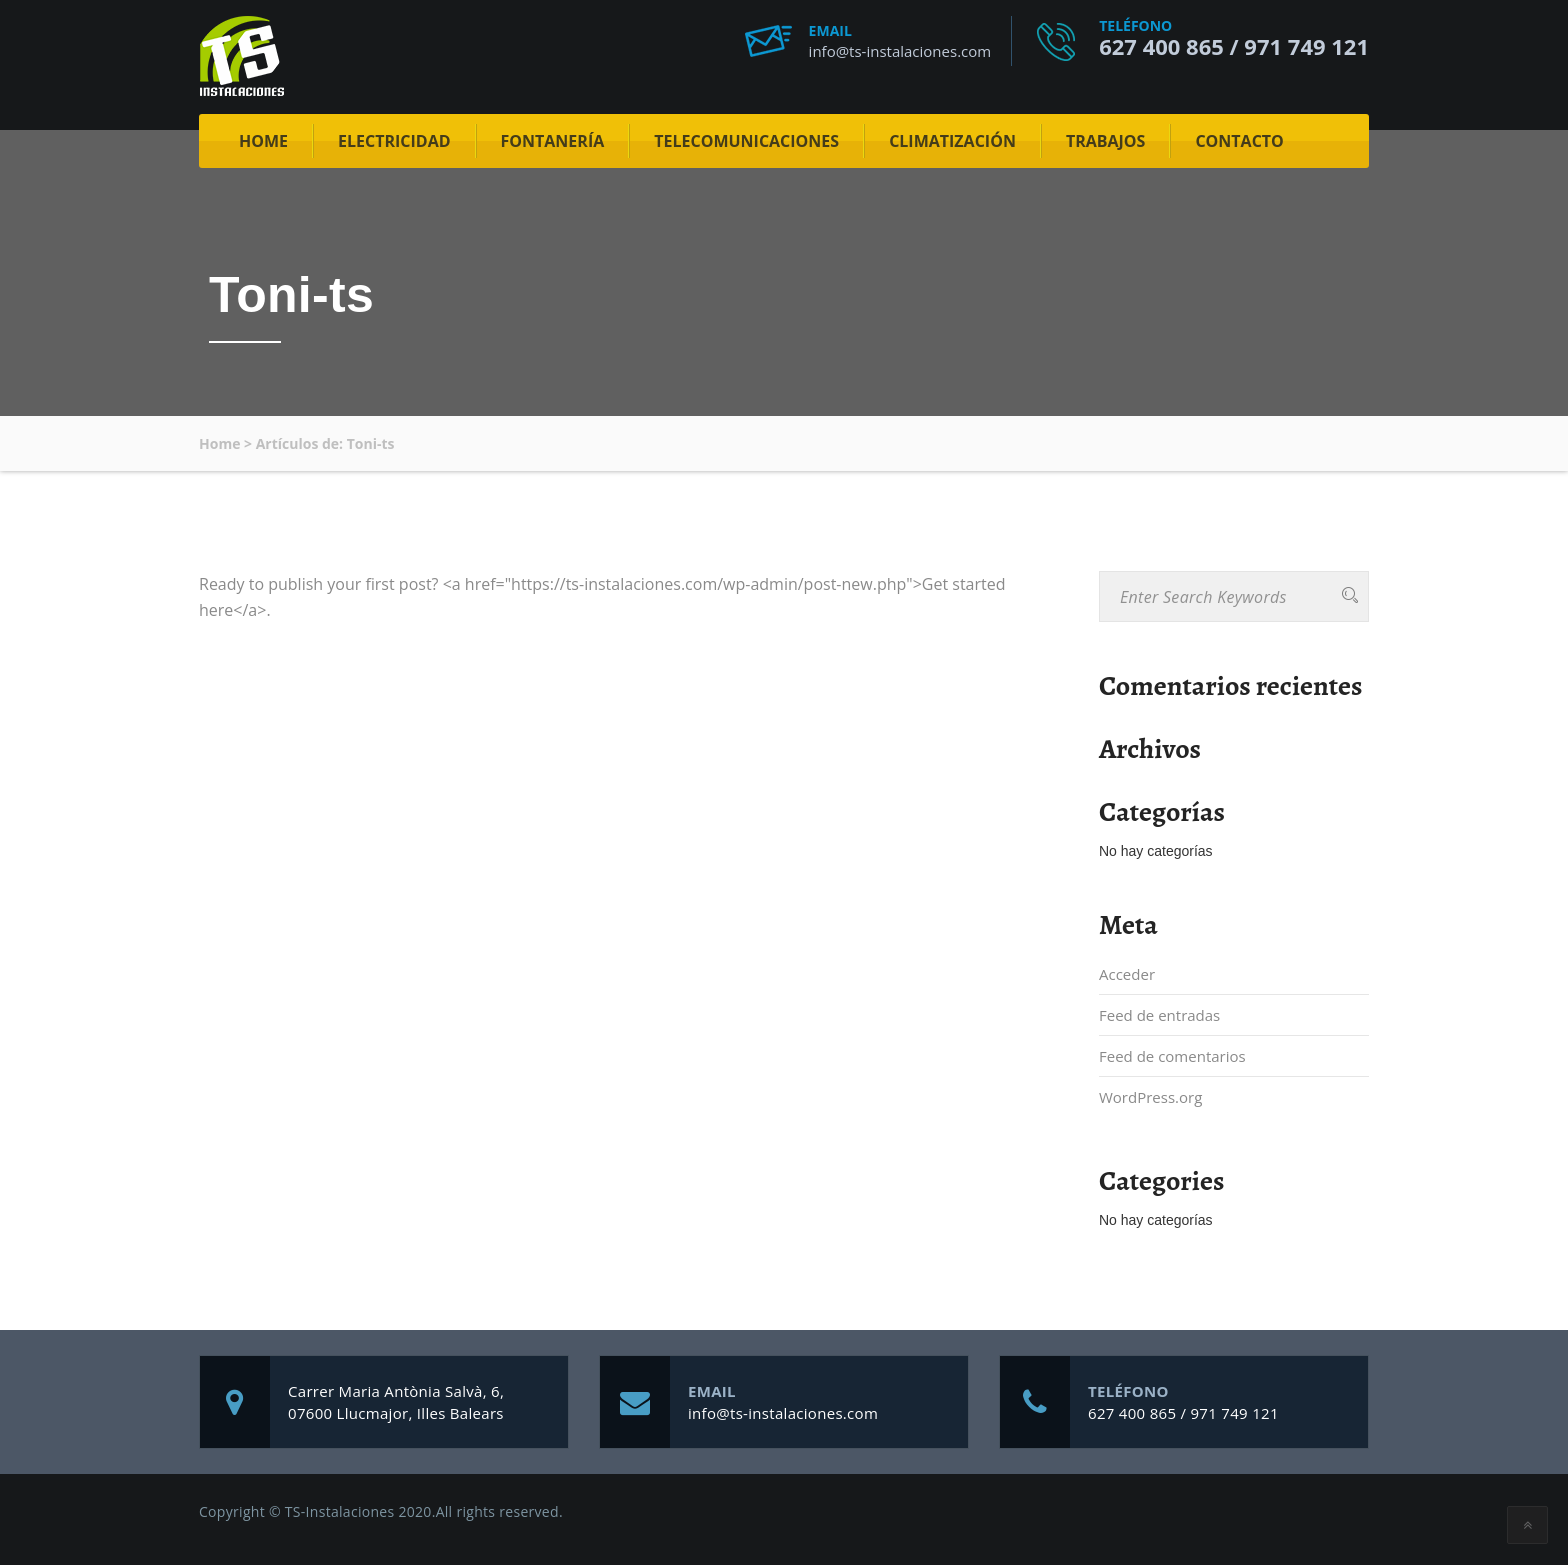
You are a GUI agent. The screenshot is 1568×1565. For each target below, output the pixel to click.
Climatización (952, 141)
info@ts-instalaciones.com (900, 51)
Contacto (1239, 141)
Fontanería (553, 141)
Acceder (1127, 974)
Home (263, 141)
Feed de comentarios (1172, 1056)
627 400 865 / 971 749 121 (1234, 46)
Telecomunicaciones (746, 141)
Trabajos (1106, 141)
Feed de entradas (1159, 1015)
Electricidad (394, 141)
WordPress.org (1150, 1097)
